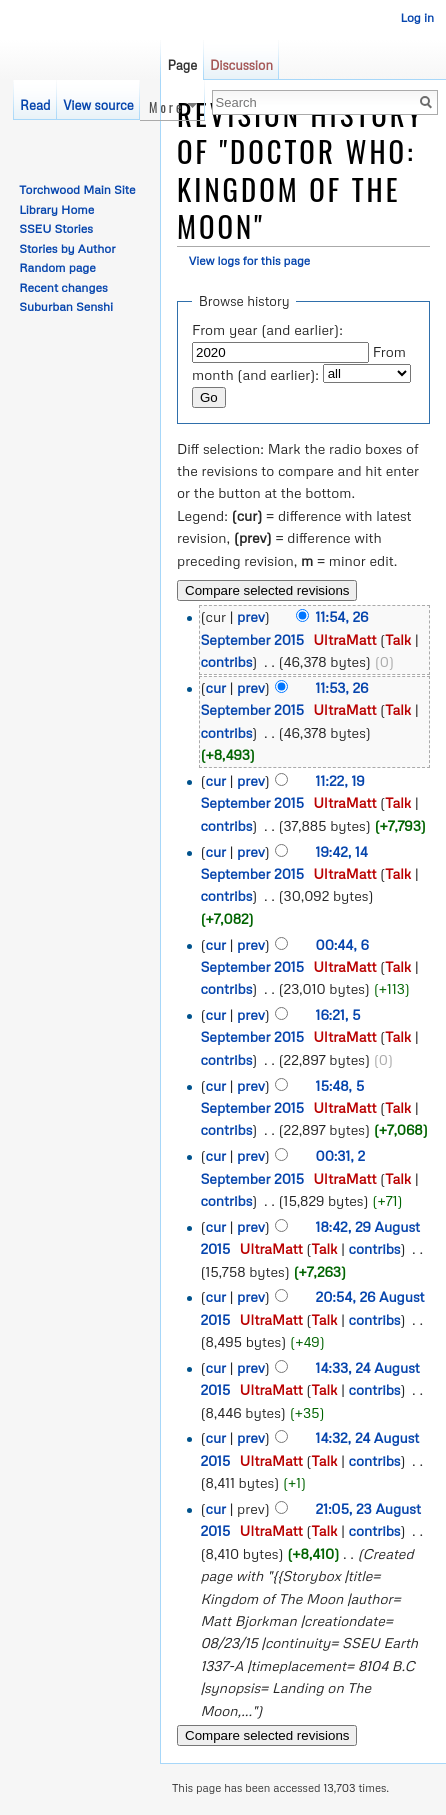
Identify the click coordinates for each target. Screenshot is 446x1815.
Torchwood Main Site (77, 189)
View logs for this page (249, 260)
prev (251, 616)
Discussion (241, 65)
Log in (417, 17)
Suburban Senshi (66, 306)
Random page (57, 267)
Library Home (56, 209)
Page (182, 65)
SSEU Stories (56, 228)
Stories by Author (67, 248)
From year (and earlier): (267, 329)
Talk (398, 639)
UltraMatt (344, 639)
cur (216, 687)
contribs (226, 661)
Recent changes (63, 287)
